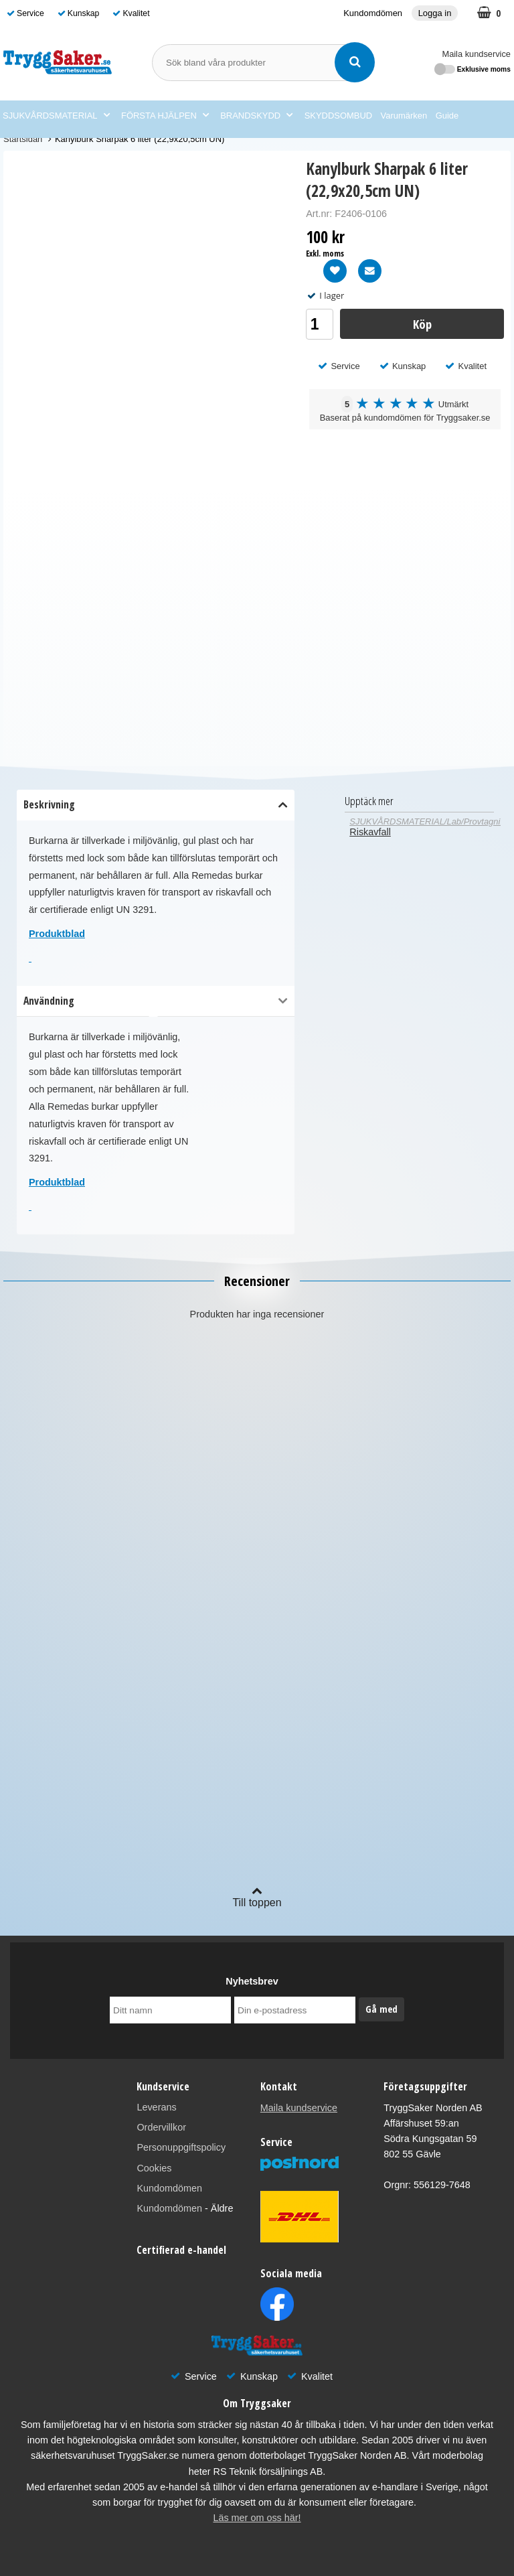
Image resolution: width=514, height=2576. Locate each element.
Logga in (435, 13)
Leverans (156, 2107)
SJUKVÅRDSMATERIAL (56, 116)
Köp (422, 323)
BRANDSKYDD (256, 116)
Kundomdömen (372, 13)
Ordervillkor (161, 2127)
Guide (447, 116)
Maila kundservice (476, 54)
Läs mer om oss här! (257, 2517)
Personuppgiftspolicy (181, 2147)
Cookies (154, 2168)
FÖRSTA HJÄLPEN (165, 116)
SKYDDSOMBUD (338, 116)
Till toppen (256, 1896)
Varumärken (404, 116)
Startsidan (22, 139)
